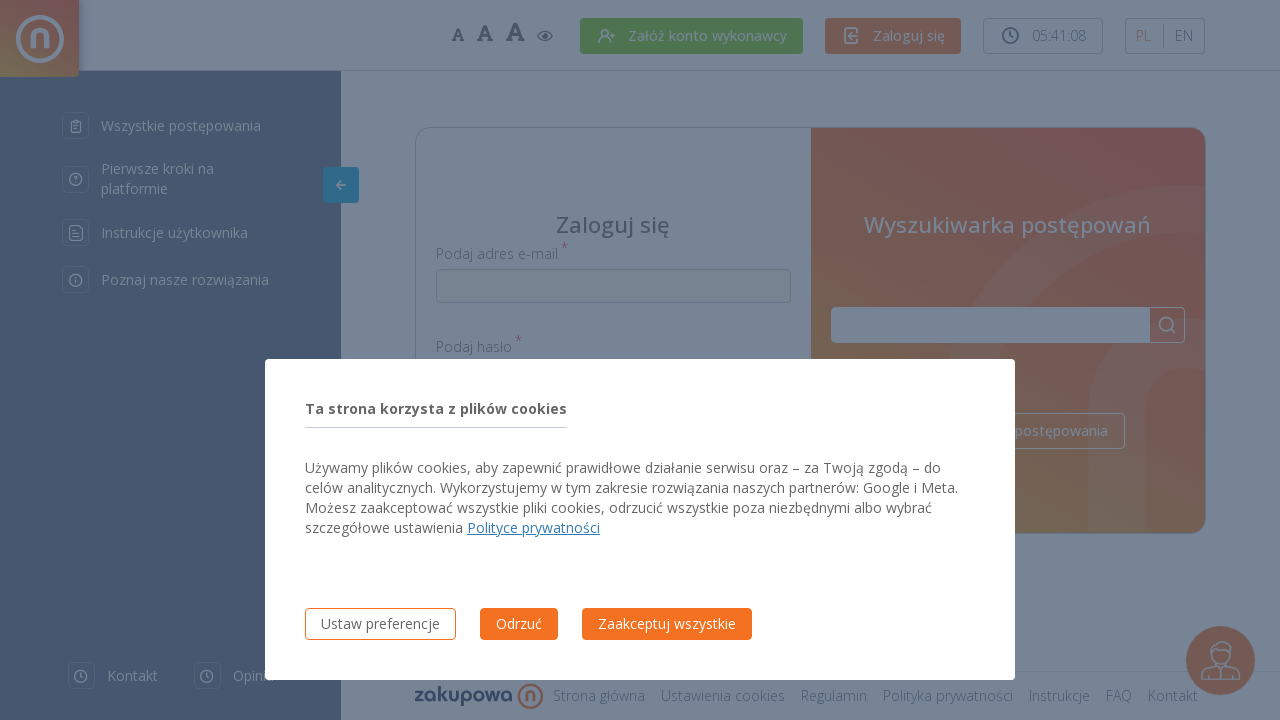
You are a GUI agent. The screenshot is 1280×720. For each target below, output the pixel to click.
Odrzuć (519, 623)
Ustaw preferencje (380, 623)
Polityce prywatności (533, 527)
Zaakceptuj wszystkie (667, 623)
